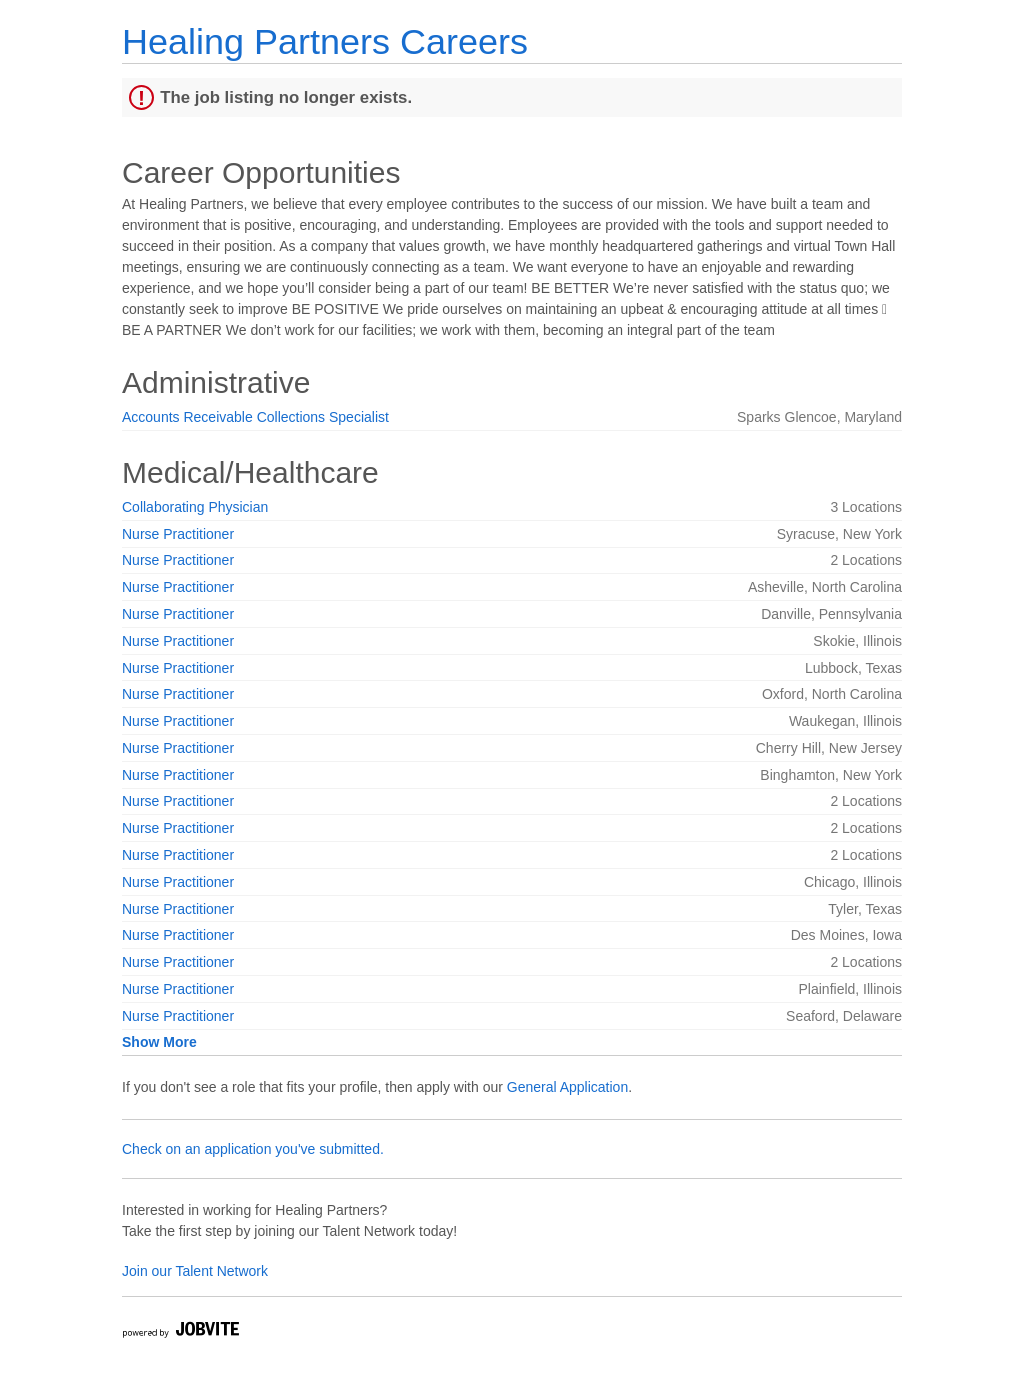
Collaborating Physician (195, 507)
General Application (567, 1087)
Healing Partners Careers (325, 41)
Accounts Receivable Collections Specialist (255, 417)
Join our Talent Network (195, 1271)
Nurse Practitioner (178, 534)
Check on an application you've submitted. (253, 1149)
